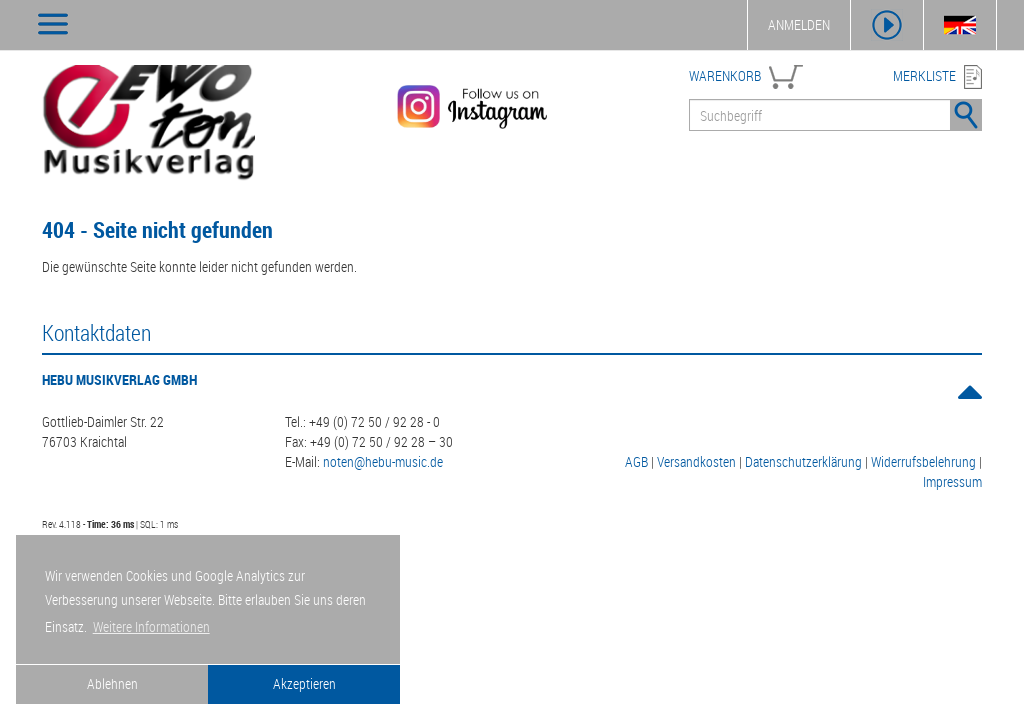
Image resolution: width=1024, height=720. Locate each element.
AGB (636, 461)
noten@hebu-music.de (383, 461)
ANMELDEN (799, 24)
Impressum (952, 481)
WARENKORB (725, 75)
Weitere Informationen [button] (151, 626)
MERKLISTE (924, 75)
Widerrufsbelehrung (923, 461)
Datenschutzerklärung (803, 461)
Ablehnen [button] (112, 683)
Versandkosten (696, 461)
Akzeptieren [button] (304, 683)
